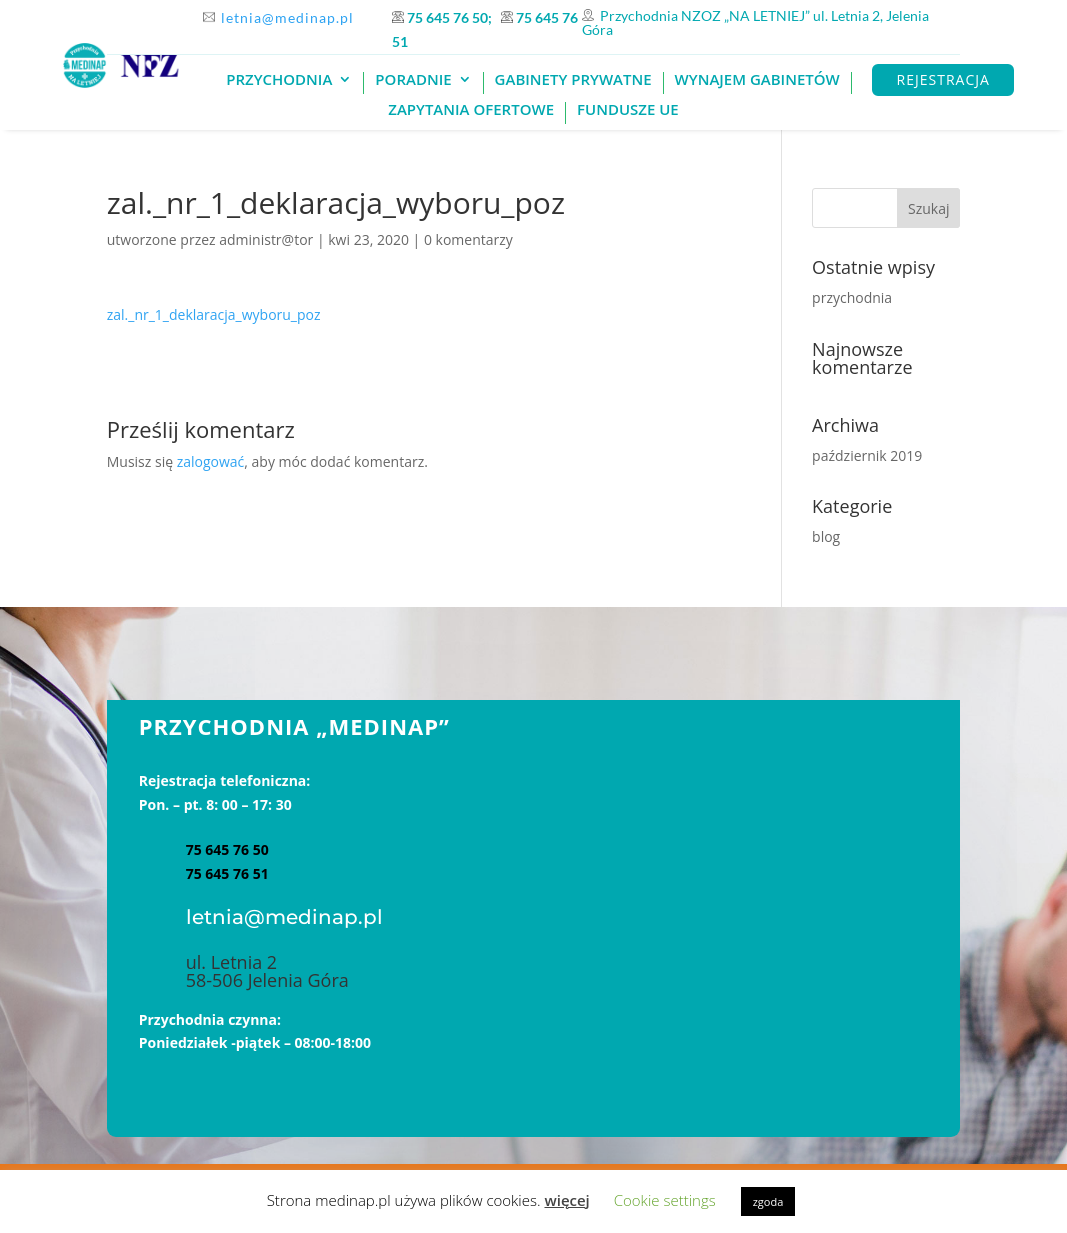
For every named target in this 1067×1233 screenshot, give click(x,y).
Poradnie (413, 80)
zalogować (211, 461)
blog (826, 536)
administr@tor (266, 239)
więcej (566, 1200)
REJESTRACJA (943, 79)
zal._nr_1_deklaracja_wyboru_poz (214, 314)
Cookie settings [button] (665, 1200)
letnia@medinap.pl (287, 17)
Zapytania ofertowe (471, 110)
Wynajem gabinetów (757, 80)
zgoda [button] (768, 1201)
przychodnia (852, 297)
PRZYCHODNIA (279, 80)
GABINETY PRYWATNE (573, 80)
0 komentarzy (468, 239)
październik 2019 (867, 455)
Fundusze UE (628, 110)
